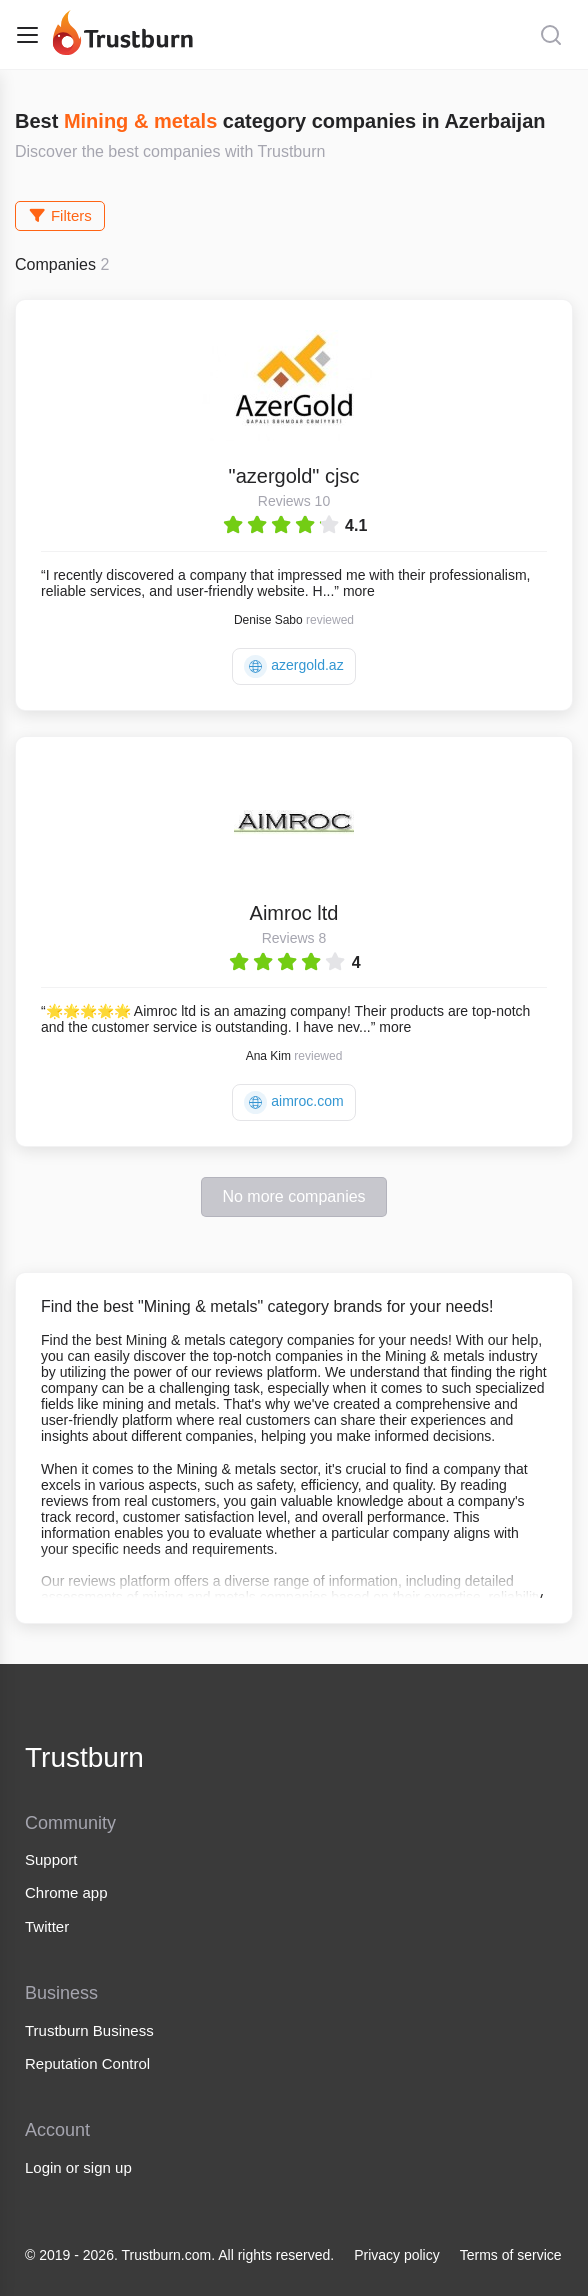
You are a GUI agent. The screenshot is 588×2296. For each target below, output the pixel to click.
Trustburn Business (89, 2030)
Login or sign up (78, 2167)
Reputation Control (87, 2063)
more (359, 591)
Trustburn (84, 1757)
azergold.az (293, 666)
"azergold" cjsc (294, 476)
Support (51, 1859)
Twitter (47, 1926)
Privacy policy (397, 2255)
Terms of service (511, 2255)
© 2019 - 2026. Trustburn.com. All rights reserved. (179, 2255)
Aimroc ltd (294, 913)
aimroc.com (293, 1102)
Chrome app (66, 1892)
